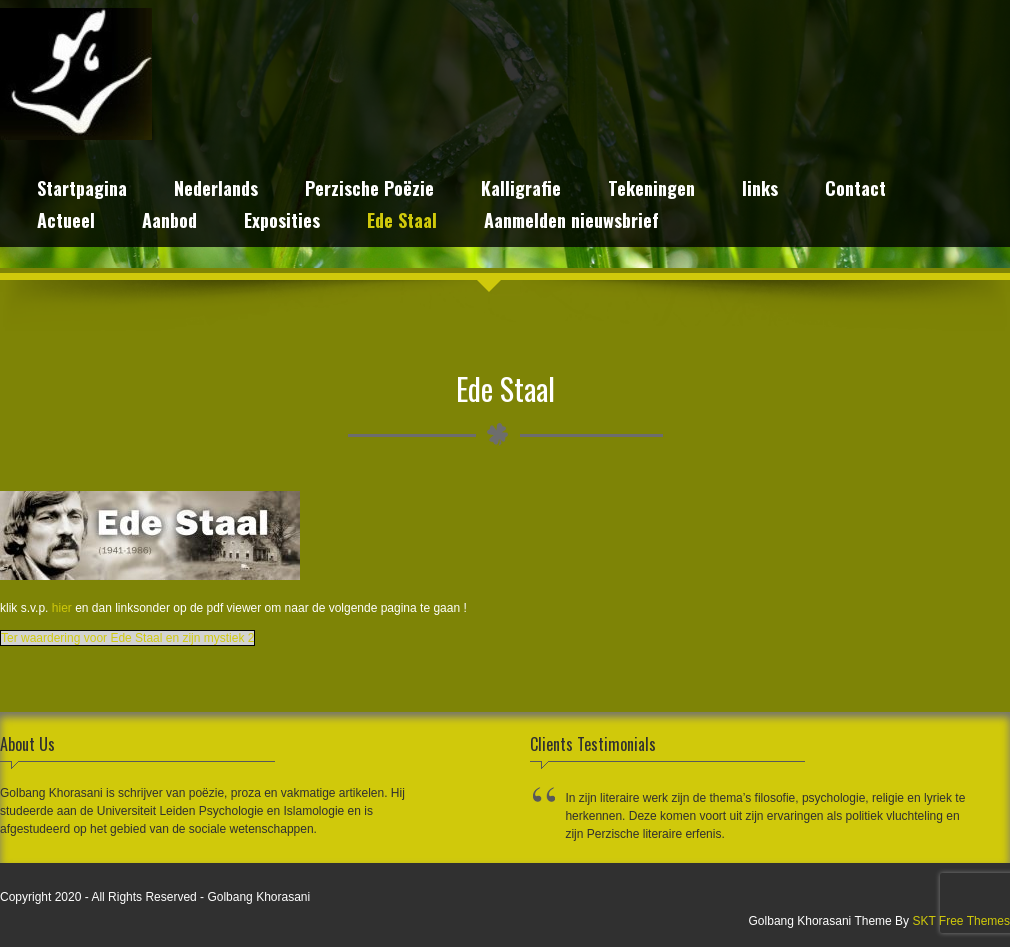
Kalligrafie (521, 190)
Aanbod (169, 222)
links (760, 190)
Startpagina (82, 190)
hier (62, 608)
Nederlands (216, 190)
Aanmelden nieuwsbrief (571, 222)
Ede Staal (402, 222)
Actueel (66, 222)
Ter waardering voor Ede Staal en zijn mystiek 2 (127, 638)
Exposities (282, 222)
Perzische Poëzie (369, 190)
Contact (855, 190)
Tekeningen (651, 190)
